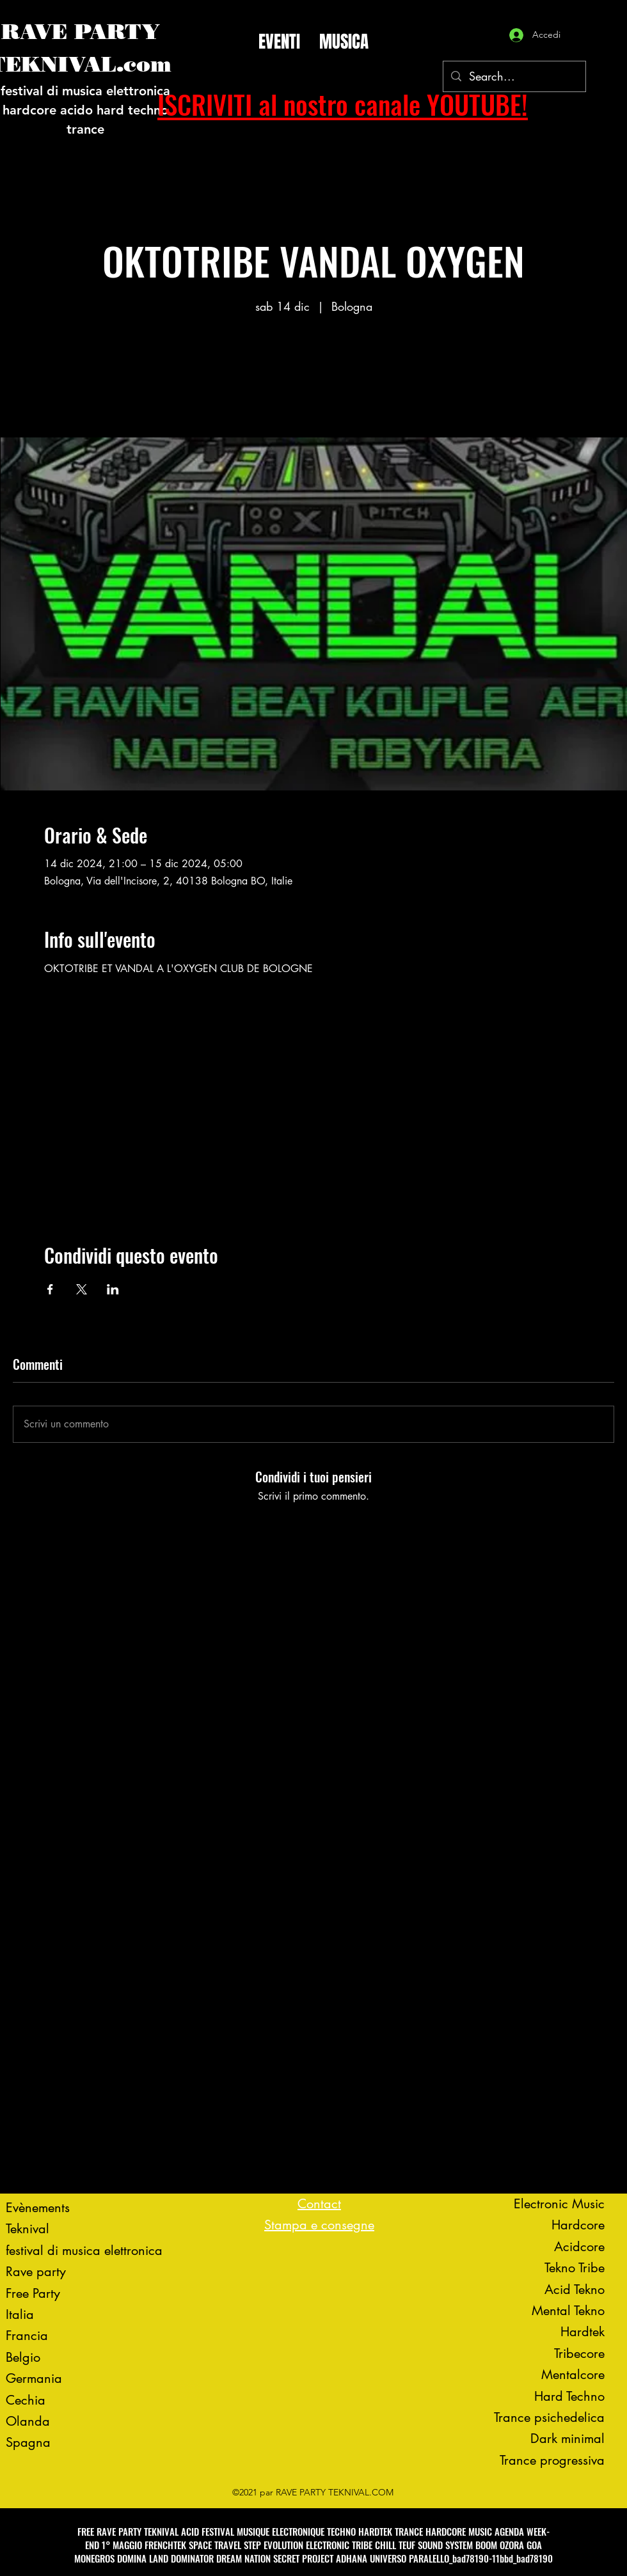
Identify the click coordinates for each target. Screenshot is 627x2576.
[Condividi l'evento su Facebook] (50, 1289)
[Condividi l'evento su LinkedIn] (113, 1289)
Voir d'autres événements (313, 377)
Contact (319, 2203)
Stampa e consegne (319, 2225)
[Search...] (514, 76)
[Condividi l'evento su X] (81, 1289)
